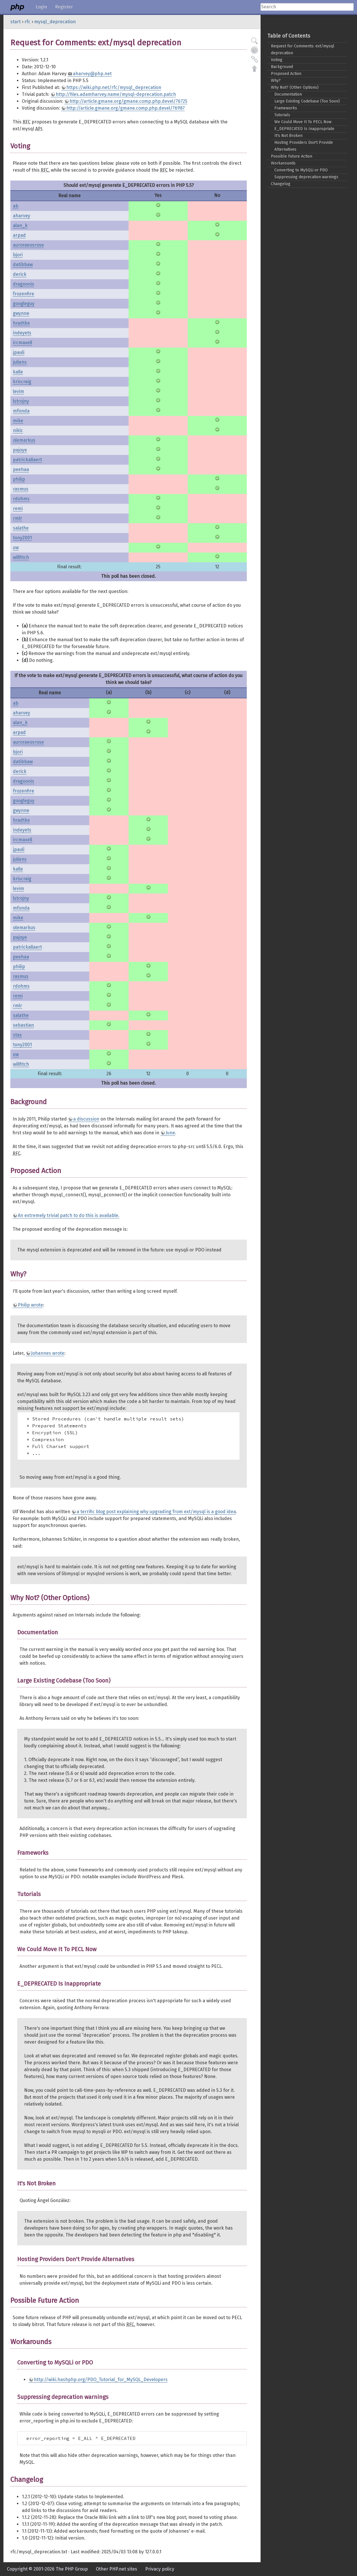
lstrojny (21, 401)
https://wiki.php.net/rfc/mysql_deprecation (113, 87)
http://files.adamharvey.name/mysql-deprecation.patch (116, 94)
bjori (18, 254)
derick (19, 274)
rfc (27, 21)
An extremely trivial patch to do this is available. (68, 1215)
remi (18, 508)
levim (18, 391)
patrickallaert (27, 459)
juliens (20, 362)
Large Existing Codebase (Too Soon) (307, 101)
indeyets (22, 333)
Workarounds (283, 163)
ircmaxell (22, 342)
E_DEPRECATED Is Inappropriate (304, 128)
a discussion (86, 1119)
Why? (276, 80)
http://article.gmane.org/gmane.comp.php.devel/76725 (128, 101)
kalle (18, 372)
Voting (276, 59)
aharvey (21, 215)
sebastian (23, 1025)
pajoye (20, 450)
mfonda (21, 411)
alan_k (20, 225)
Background (282, 66)
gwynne (21, 313)
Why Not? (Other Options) (295, 87)
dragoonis (23, 284)
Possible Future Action (291, 156)
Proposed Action (286, 73)
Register (64, 6)
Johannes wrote (47, 1353)
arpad (19, 235)
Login (41, 6)
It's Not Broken (288, 135)
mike (18, 420)
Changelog (280, 183)
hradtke (21, 323)
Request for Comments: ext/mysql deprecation (302, 49)
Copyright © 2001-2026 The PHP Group (47, 2569)
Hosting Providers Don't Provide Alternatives (303, 146)
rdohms (21, 498)
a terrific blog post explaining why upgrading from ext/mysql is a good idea (156, 1511)
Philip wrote (30, 1305)
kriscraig (22, 381)
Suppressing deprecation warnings (306, 177)
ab (15, 206)
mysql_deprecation (55, 21)
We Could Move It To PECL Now (302, 121)
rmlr (17, 518)
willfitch (21, 557)
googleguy (23, 303)
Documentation (288, 94)
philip (19, 479)
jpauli (18, 352)
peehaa (21, 469)
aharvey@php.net (92, 73)
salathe (21, 528)
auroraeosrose (28, 245)
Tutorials (282, 115)
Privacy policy (159, 2569)
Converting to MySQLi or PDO (301, 170)
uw (16, 547)
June (170, 1132)
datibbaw (23, 264)
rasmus (20, 489)
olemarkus (24, 440)
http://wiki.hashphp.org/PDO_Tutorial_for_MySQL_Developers (101, 2379)
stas (17, 1035)
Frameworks (285, 108)
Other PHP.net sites (116, 2569)
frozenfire (23, 293)
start (15, 21)
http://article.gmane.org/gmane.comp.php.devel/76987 (125, 108)
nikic (18, 430)
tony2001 (22, 537)
